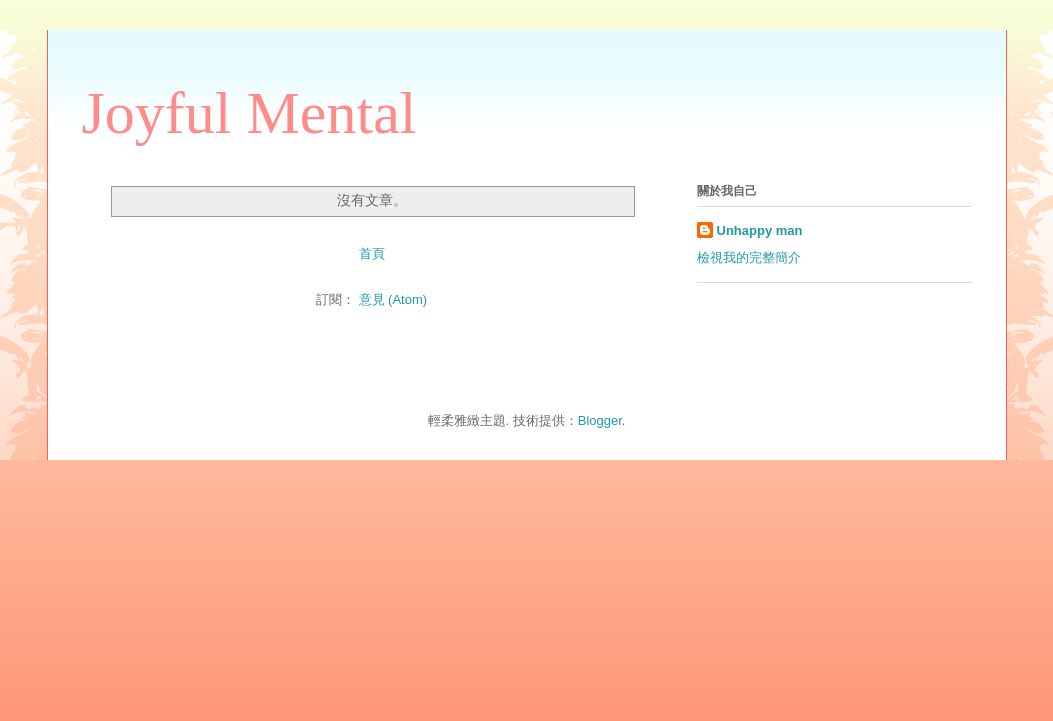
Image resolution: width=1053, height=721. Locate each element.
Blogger (600, 420)
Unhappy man (760, 230)
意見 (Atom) (393, 299)
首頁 (372, 253)
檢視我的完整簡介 (749, 257)
